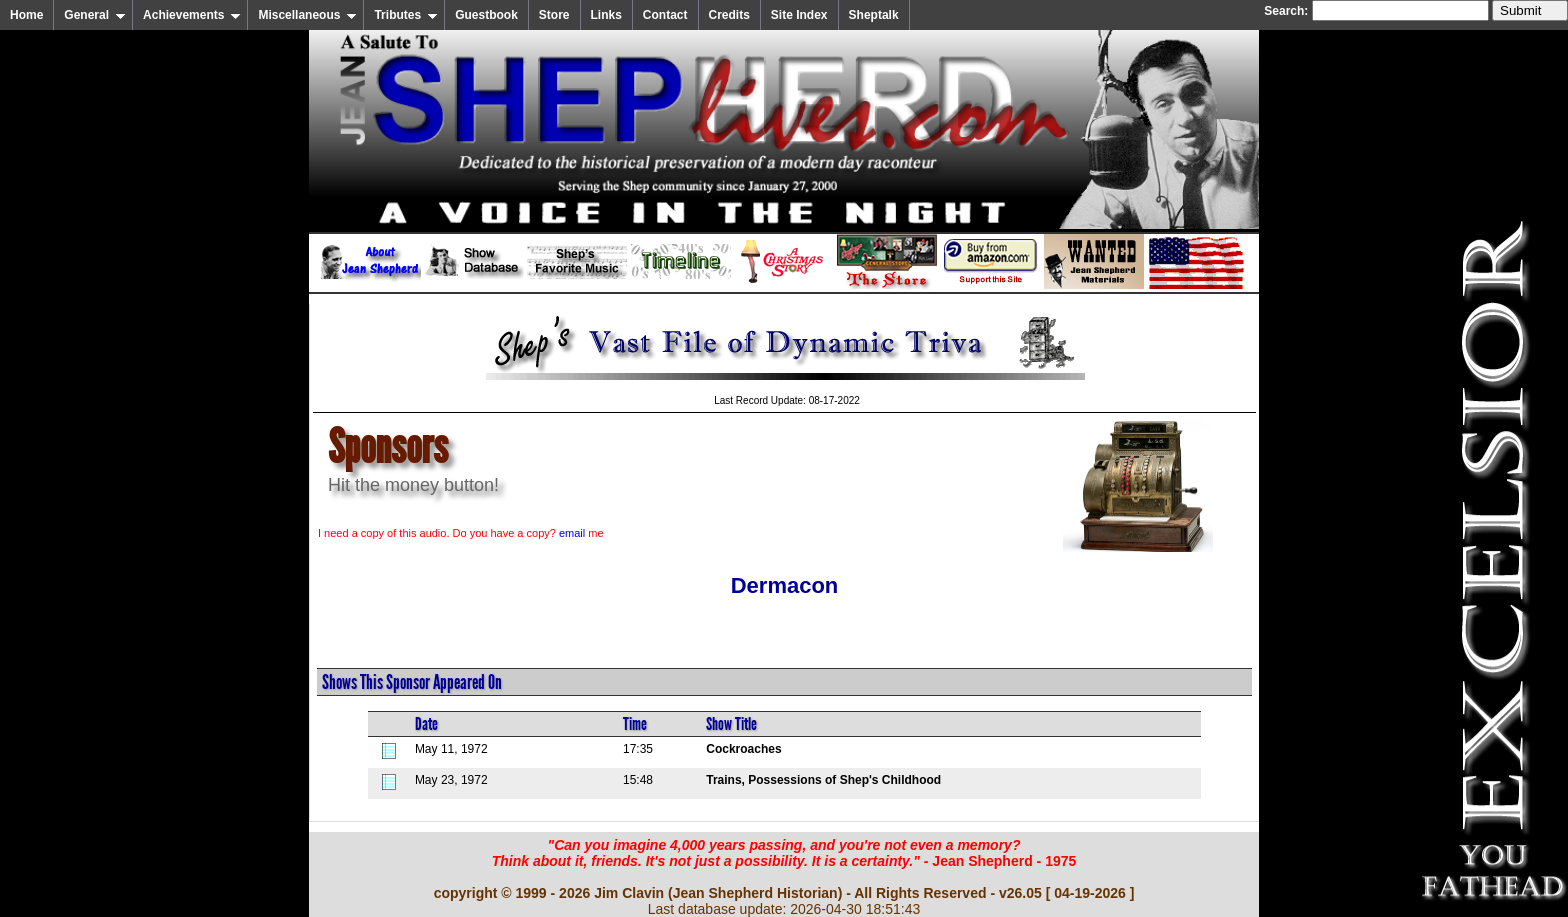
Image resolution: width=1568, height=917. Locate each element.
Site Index (799, 15)
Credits (729, 15)
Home (26, 15)
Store (554, 15)
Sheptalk (874, 15)
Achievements (192, 15)
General (95, 15)
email (572, 533)
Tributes (406, 15)
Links (606, 15)
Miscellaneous (307, 15)
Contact (665, 15)
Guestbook (486, 15)
